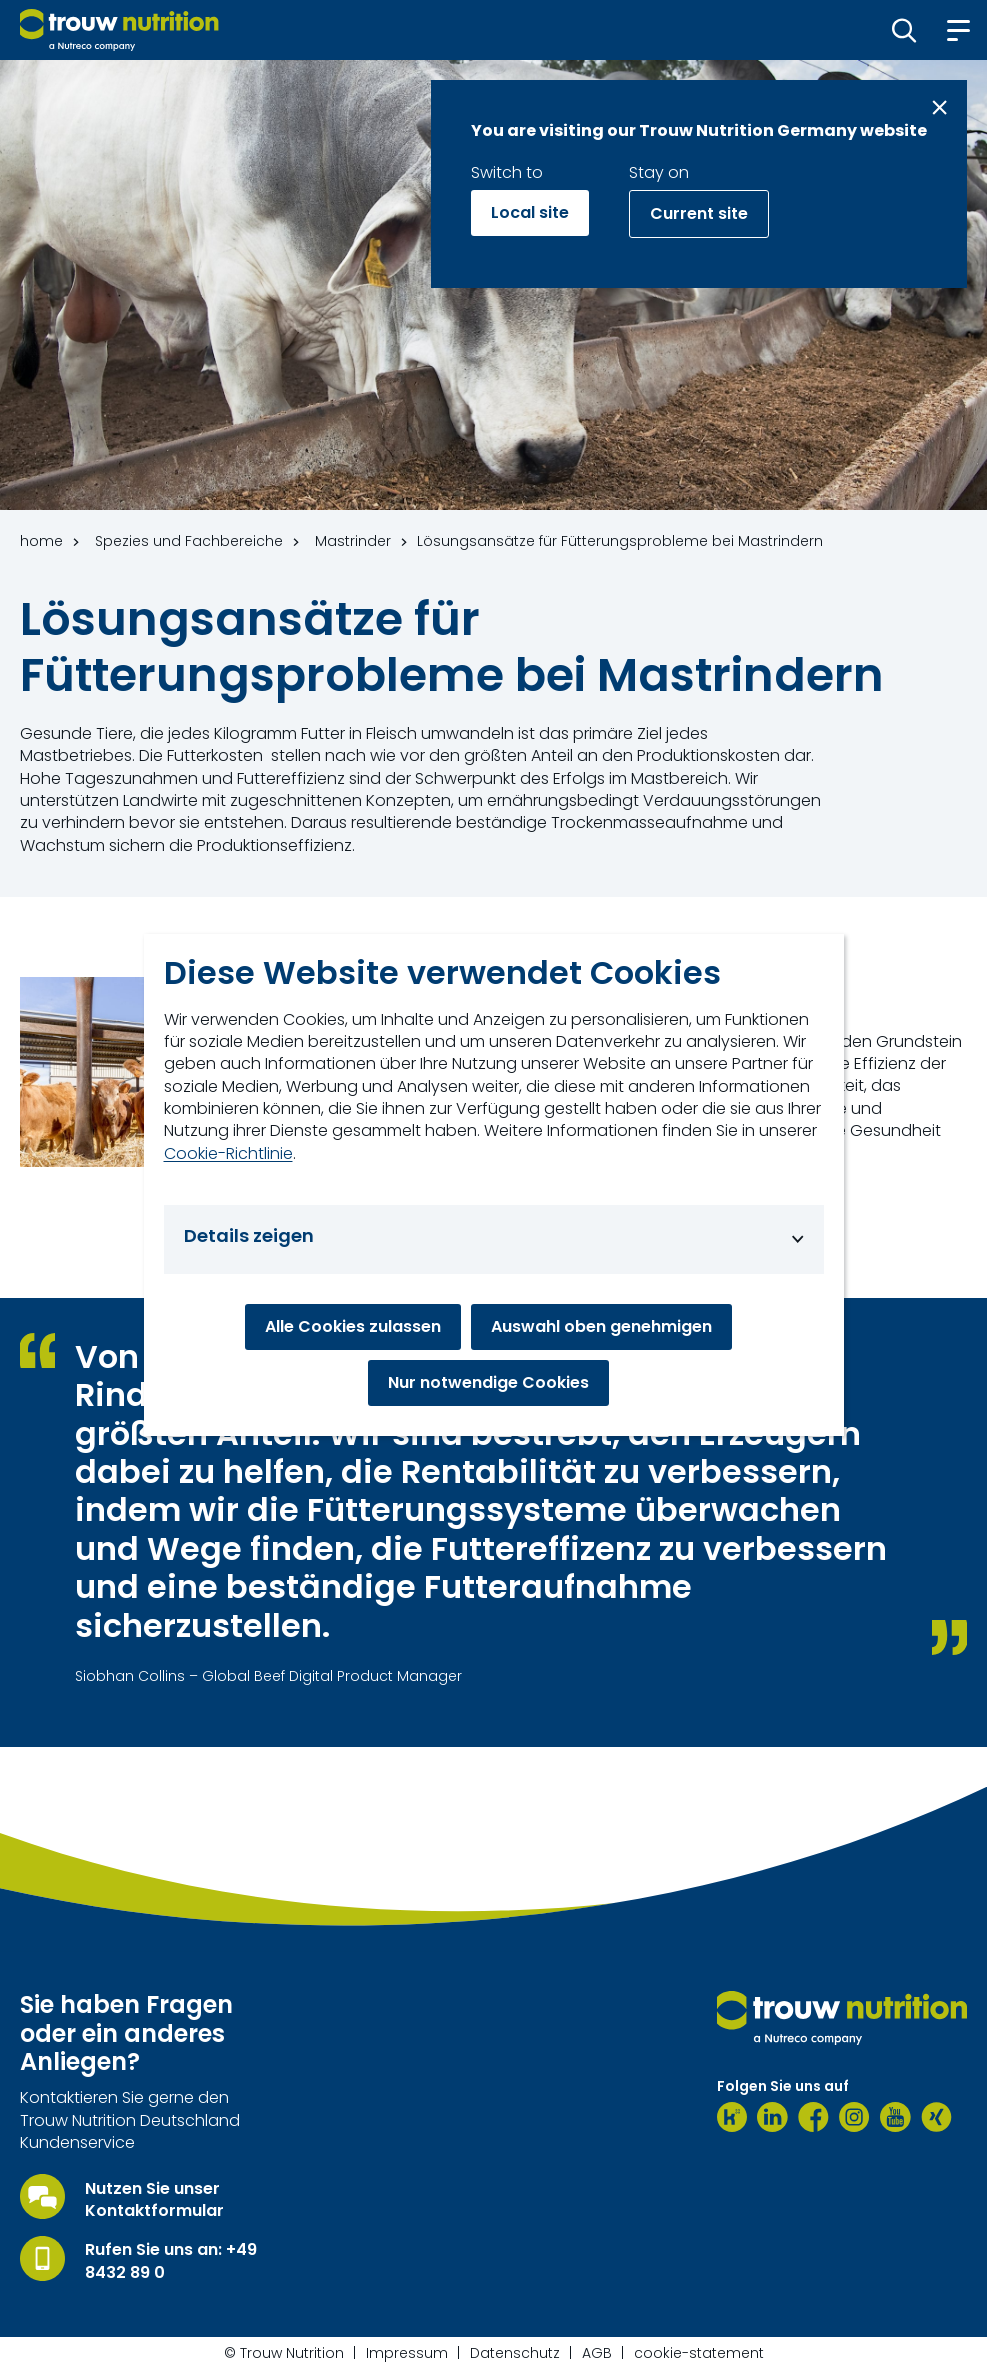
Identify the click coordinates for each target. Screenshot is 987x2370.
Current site (699, 213)
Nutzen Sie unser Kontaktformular (154, 2200)
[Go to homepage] (119, 30)
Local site (530, 212)
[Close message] (939, 107)
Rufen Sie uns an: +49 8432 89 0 (171, 2261)
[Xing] (936, 2117)
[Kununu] (732, 2117)
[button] (904, 30)
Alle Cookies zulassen (353, 1326)
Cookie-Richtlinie (228, 1154)
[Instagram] (854, 2117)
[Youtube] (895, 2117)
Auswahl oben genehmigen (601, 1326)
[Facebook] (813, 2117)
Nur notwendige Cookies (488, 1382)
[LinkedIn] (772, 2117)
